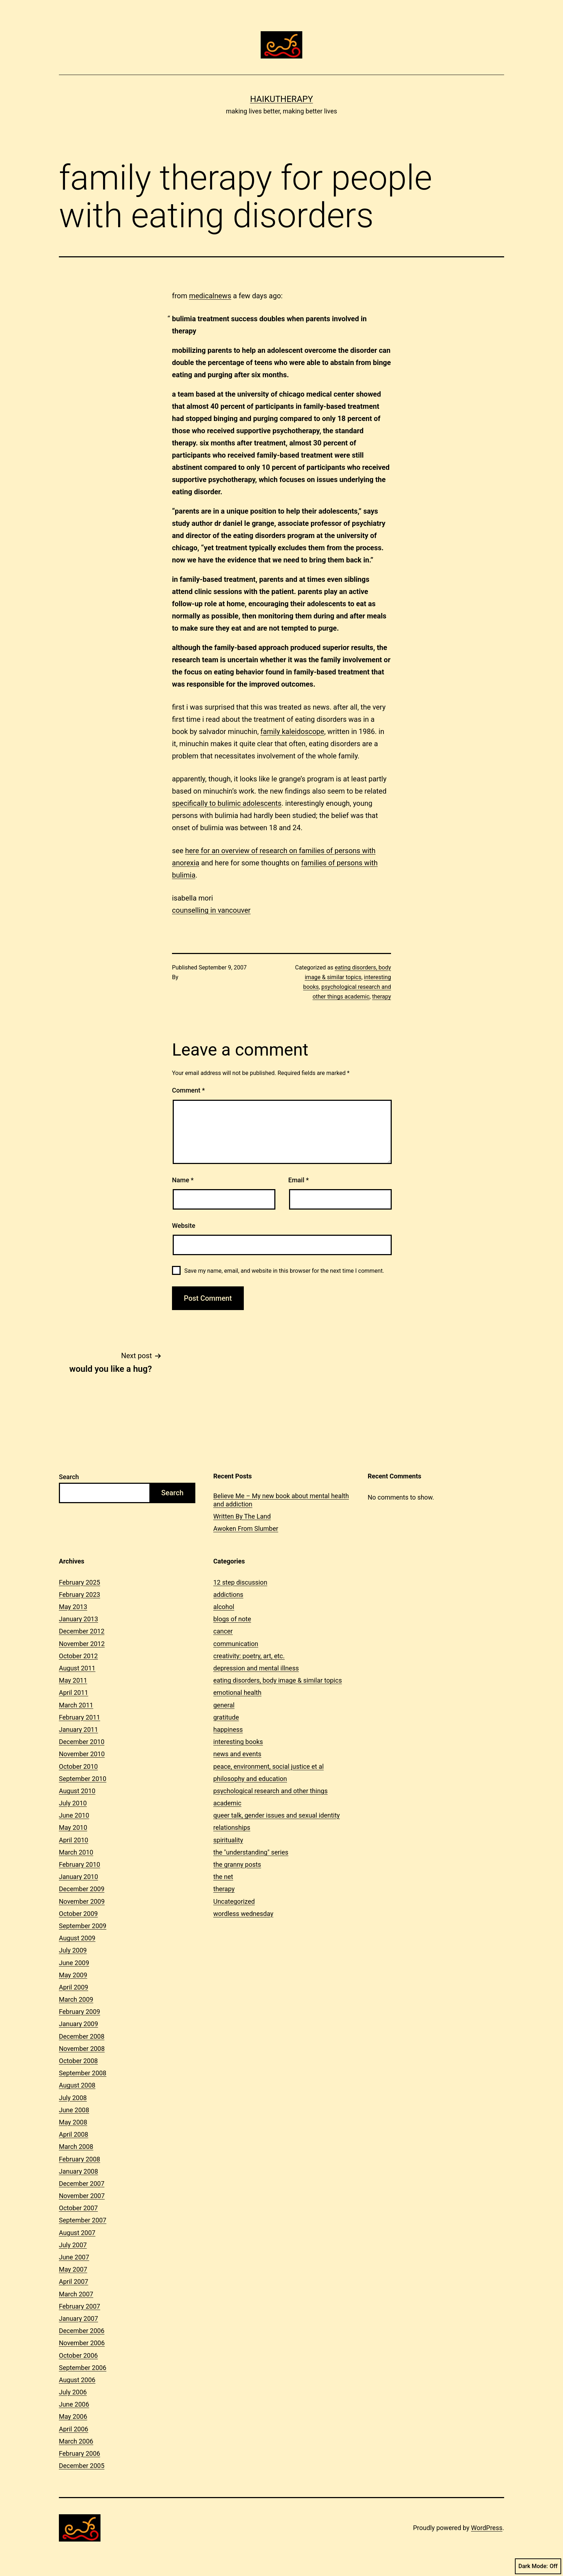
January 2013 (78, 1619)
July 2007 (73, 2245)
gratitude (226, 1717)
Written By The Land (242, 1516)
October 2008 (78, 2061)
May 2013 (73, 1606)
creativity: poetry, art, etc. (249, 1656)
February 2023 (79, 1594)
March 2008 (76, 2146)
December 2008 (81, 2036)
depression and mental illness (256, 1668)
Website (183, 1225)
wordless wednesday (243, 1913)
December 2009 (81, 1889)
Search (69, 1477)
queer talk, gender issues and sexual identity (276, 1815)
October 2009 (78, 1913)
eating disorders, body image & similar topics (277, 1680)
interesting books (238, 1741)
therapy (381, 996)
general (223, 1705)
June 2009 (74, 1963)
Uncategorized (234, 1901)
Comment (188, 1090)
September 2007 (82, 2220)
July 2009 (73, 1950)
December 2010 (81, 1741)
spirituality (228, 1840)
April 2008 (73, 2134)
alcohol (223, 1606)
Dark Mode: (538, 2566)
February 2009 (79, 2011)
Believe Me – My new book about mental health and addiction (281, 1500)
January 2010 (78, 1876)
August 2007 (77, 2232)
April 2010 (73, 1840)
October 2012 (78, 1656)
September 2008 (82, 2073)
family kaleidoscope (292, 731)
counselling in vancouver (211, 910)
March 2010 (76, 1852)
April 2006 (73, 2429)
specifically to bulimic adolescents (227, 803)
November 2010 (82, 1754)
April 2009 (73, 1987)
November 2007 (82, 2195)
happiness (228, 1729)
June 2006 (74, 2404)
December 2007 (81, 2183)
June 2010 (74, 1815)
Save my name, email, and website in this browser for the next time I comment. (284, 1270)
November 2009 (82, 1901)
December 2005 (81, 2465)
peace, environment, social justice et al (268, 1766)
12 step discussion (240, 1582)
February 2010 (79, 1864)
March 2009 (76, 1999)
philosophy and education (250, 1778)
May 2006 (73, 2416)
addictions (228, 1594)
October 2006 (78, 2355)
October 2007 (78, 2208)
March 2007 (76, 2294)
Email (298, 1180)
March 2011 (76, 1705)
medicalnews (210, 295)
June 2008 (74, 2110)
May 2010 (73, 1827)
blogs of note (232, 1619)
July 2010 (73, 1803)
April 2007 (73, 2281)
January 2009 (78, 2024)
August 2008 (77, 2085)
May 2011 (73, 1680)
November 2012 (82, 1643)
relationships (231, 1827)
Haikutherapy (281, 99)
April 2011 (73, 1692)
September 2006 (82, 2367)
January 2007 (78, 2318)
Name (183, 1180)
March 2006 (76, 2441)
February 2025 (79, 1582)
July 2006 (73, 2392)
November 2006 (82, 2343)
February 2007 (79, 2306)
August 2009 (77, 1938)
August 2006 (77, 2380)
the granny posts (237, 1864)
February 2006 (79, 2453)
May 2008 (73, 2122)
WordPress (486, 2527)
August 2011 (77, 1668)
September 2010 (82, 1778)
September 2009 (82, 1926)
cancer (223, 1631)
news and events (237, 1754)
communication (235, 1643)
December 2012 (81, 1631)
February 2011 (79, 1717)
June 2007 (74, 2257)
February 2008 (79, 2159)
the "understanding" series (250, 1852)
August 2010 (77, 1791)
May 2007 (73, 2269)
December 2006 (81, 2330)
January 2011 (78, 1729)
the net (223, 1876)
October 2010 (78, 1766)
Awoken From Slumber (245, 1528)
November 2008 (82, 2048)
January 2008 (78, 2171)
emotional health (237, 1692)
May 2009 (73, 1975)
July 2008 (73, 2098)
